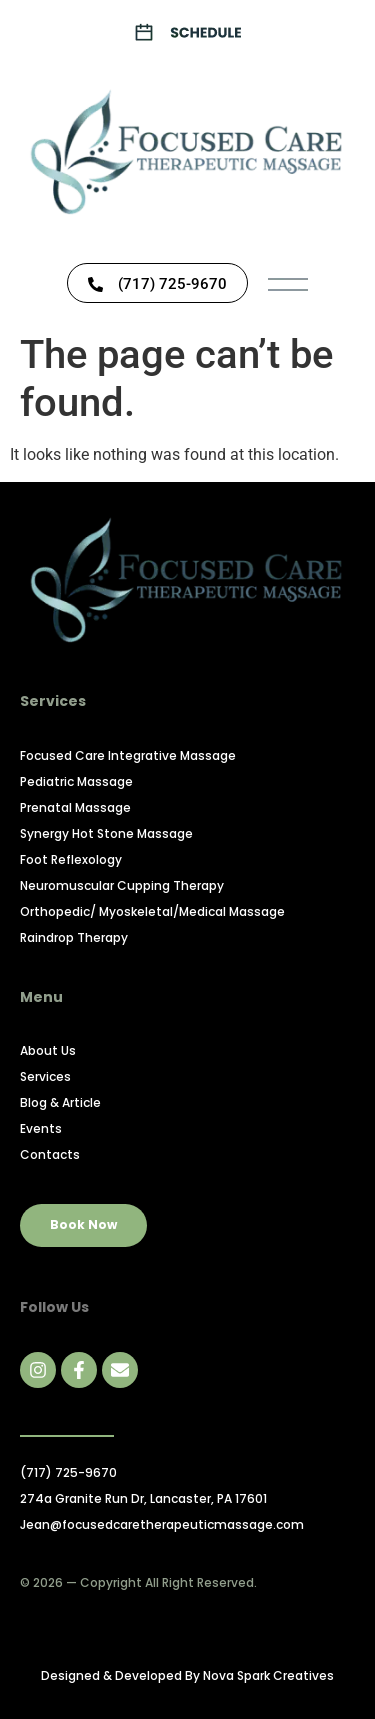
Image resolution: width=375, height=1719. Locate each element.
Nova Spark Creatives (268, 1675)
